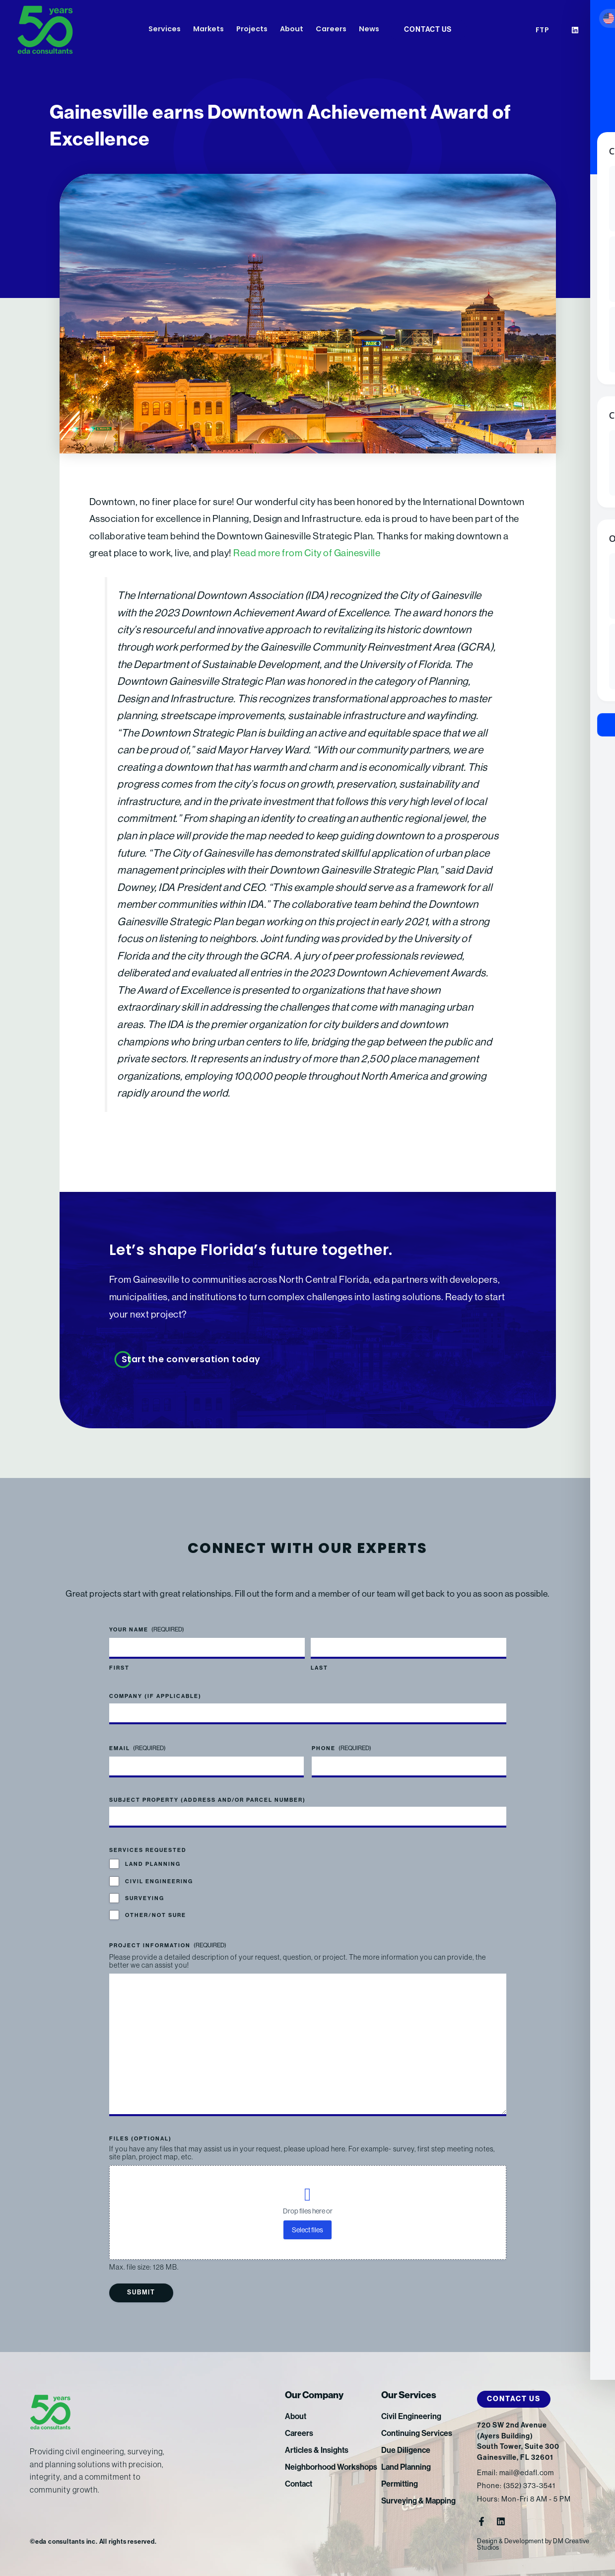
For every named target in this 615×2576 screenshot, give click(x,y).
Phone (341, 1748)
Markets (208, 29)
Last (319, 1668)
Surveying (144, 1898)
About (291, 29)
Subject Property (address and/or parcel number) (207, 1799)
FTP (542, 30)
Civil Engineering (159, 1881)
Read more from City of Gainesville (306, 552)
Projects (252, 29)
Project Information (167, 1945)
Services (164, 29)
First (119, 1668)
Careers (331, 29)
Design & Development (510, 2541)
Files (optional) (140, 2138)
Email (137, 1748)
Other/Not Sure (155, 1915)
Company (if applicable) (155, 1696)
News (369, 29)
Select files (307, 2230)
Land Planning (153, 1864)
